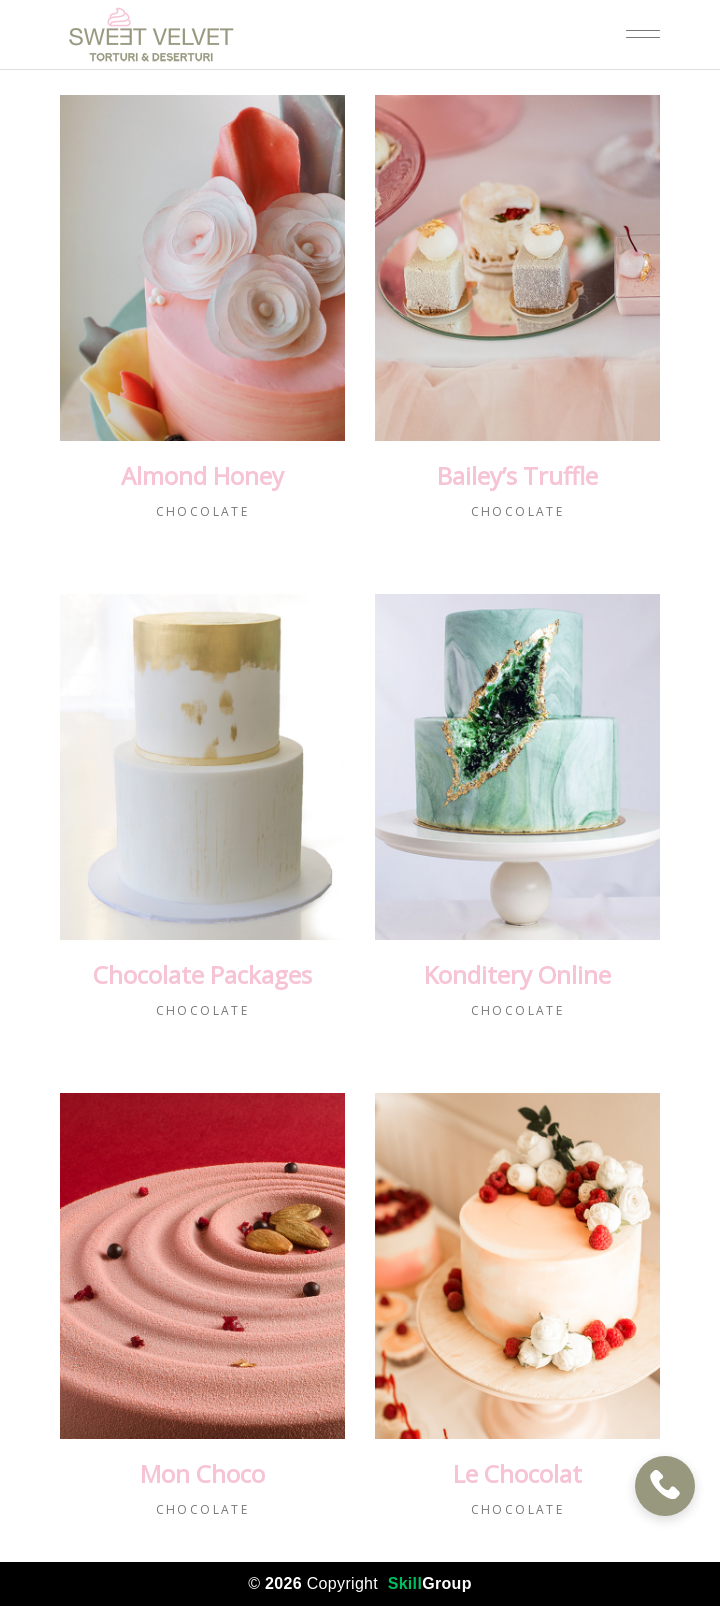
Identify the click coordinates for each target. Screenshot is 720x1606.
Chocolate (203, 511)
